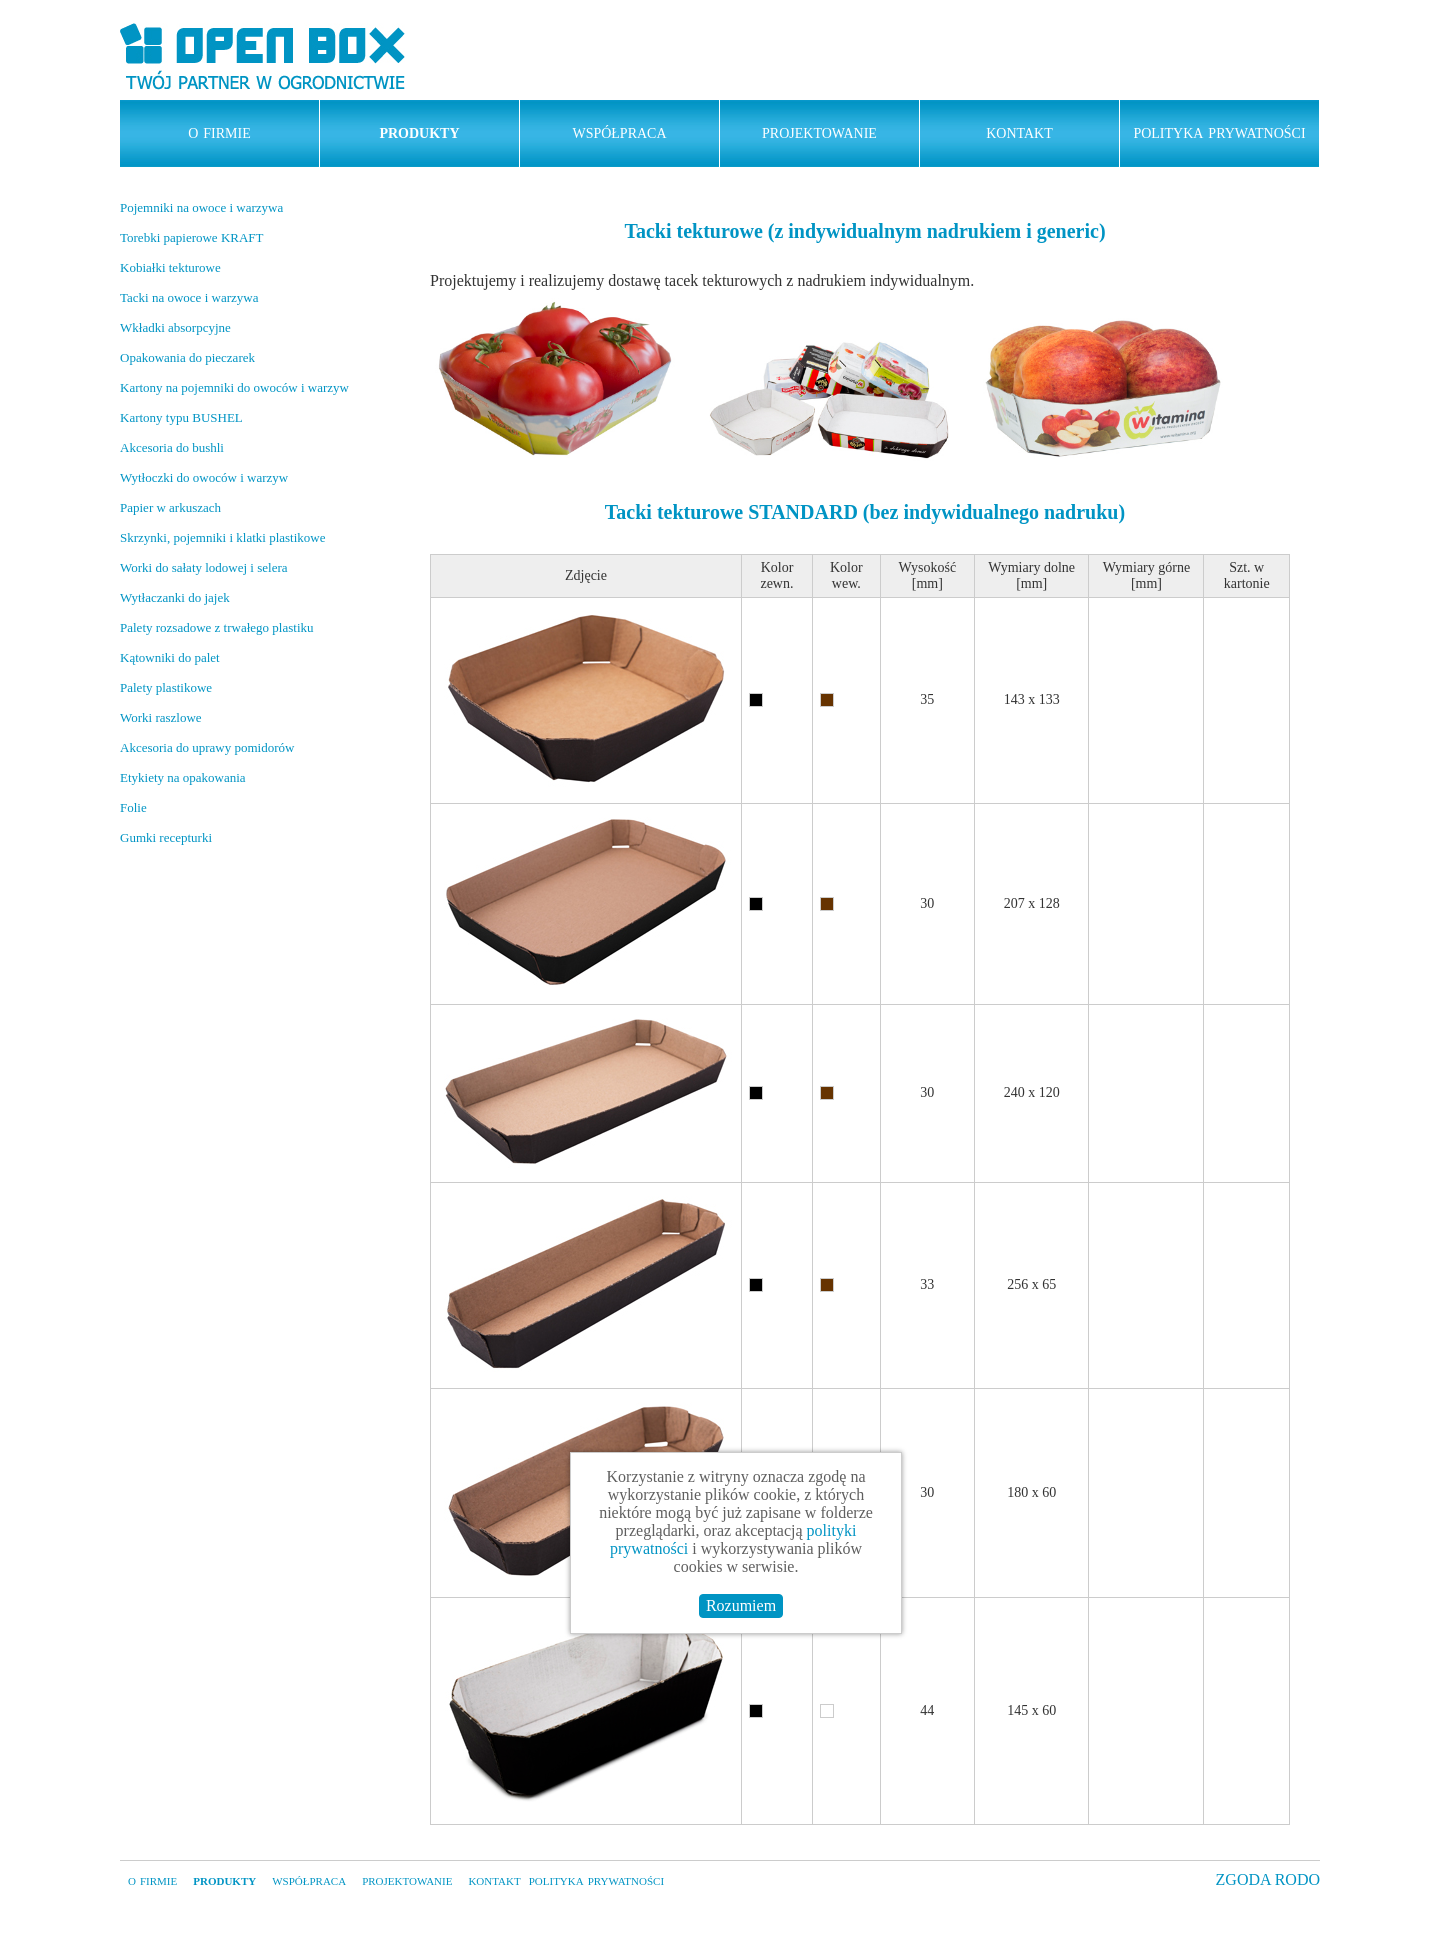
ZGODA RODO (1268, 1879)
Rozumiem (741, 1605)
